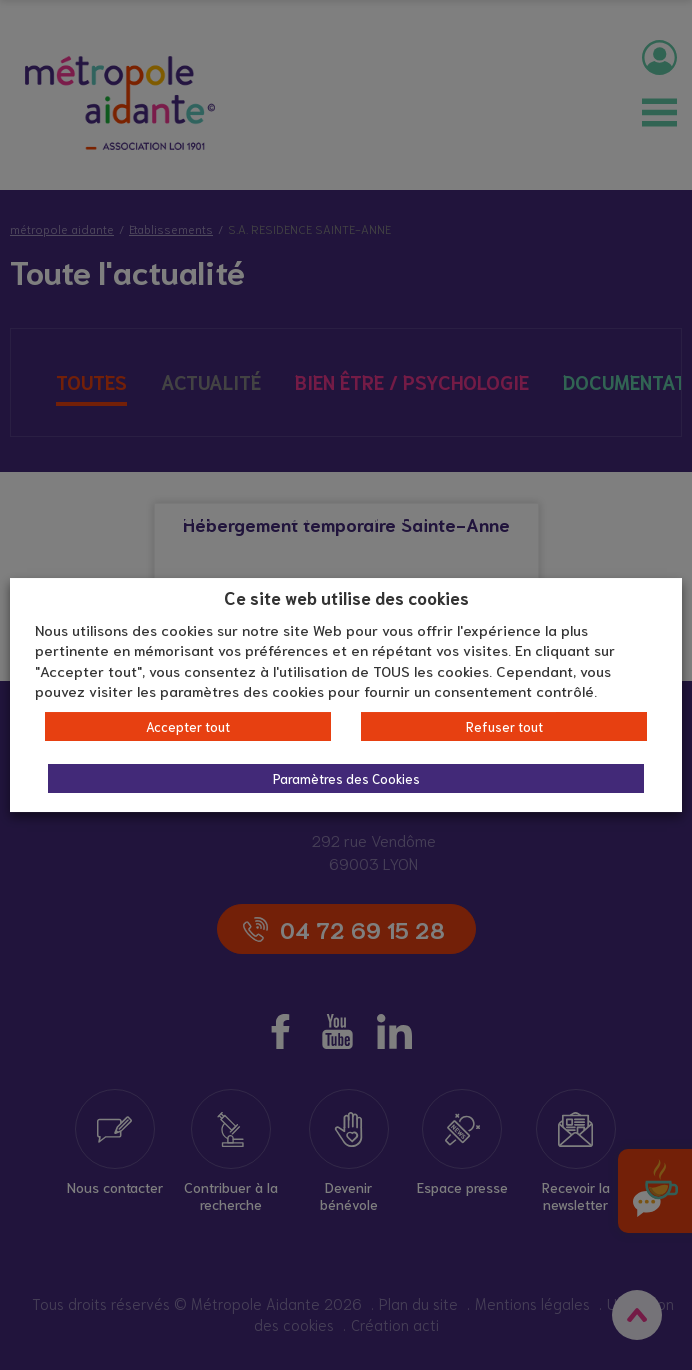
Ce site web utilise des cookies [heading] (346, 597)
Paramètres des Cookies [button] (346, 778)
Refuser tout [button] (504, 726)
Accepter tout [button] (188, 726)
